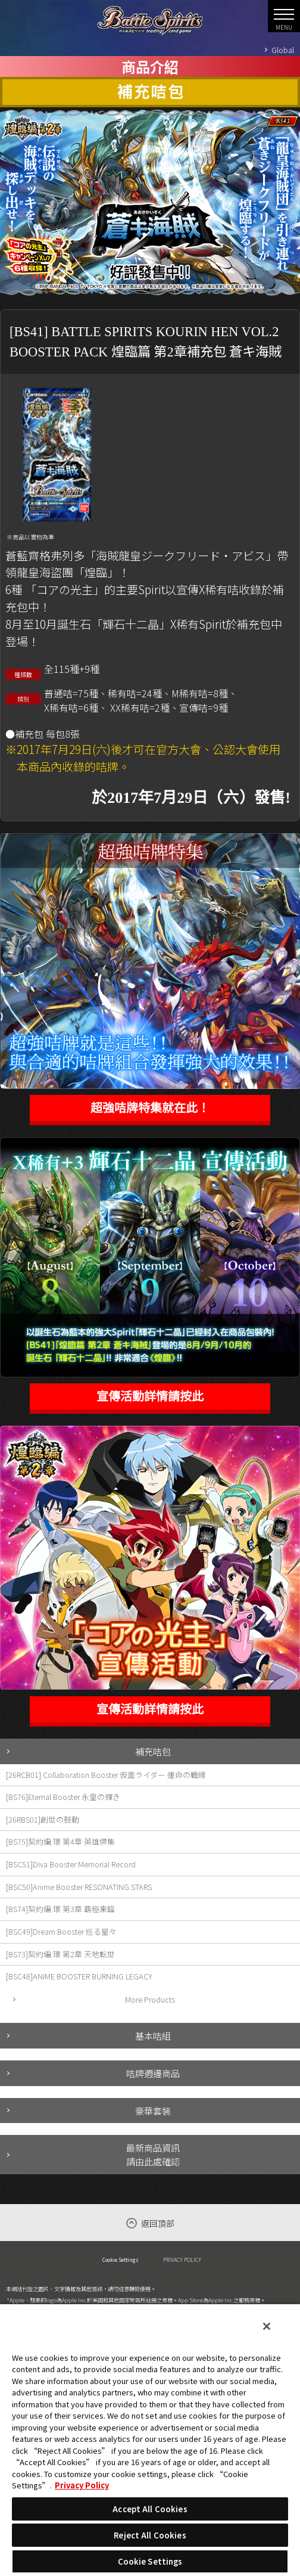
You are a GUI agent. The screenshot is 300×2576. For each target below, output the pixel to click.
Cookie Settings (120, 2259)
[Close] (267, 2326)
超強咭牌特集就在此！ (150, 1108)
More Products (150, 1999)
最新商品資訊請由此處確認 (153, 2154)
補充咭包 (153, 1751)
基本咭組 (153, 2035)
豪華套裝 (153, 2110)
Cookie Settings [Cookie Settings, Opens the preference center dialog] (150, 2561)
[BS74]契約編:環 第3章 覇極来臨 (60, 1908)
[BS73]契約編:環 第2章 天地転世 (60, 1954)
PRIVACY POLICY (182, 2259)
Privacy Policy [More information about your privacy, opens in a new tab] (82, 2485)
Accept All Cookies (149, 2509)
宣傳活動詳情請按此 (150, 1396)
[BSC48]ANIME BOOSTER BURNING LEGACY (79, 1976)
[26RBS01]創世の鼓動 (42, 1819)
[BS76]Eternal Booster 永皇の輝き (63, 1796)
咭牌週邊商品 (153, 2073)
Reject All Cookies (150, 2535)
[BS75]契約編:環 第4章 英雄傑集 (60, 1841)
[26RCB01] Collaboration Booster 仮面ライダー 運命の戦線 (106, 1774)
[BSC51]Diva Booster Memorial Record (71, 1864)
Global (282, 49)
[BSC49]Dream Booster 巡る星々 (61, 1931)
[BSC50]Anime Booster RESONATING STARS (79, 1886)
